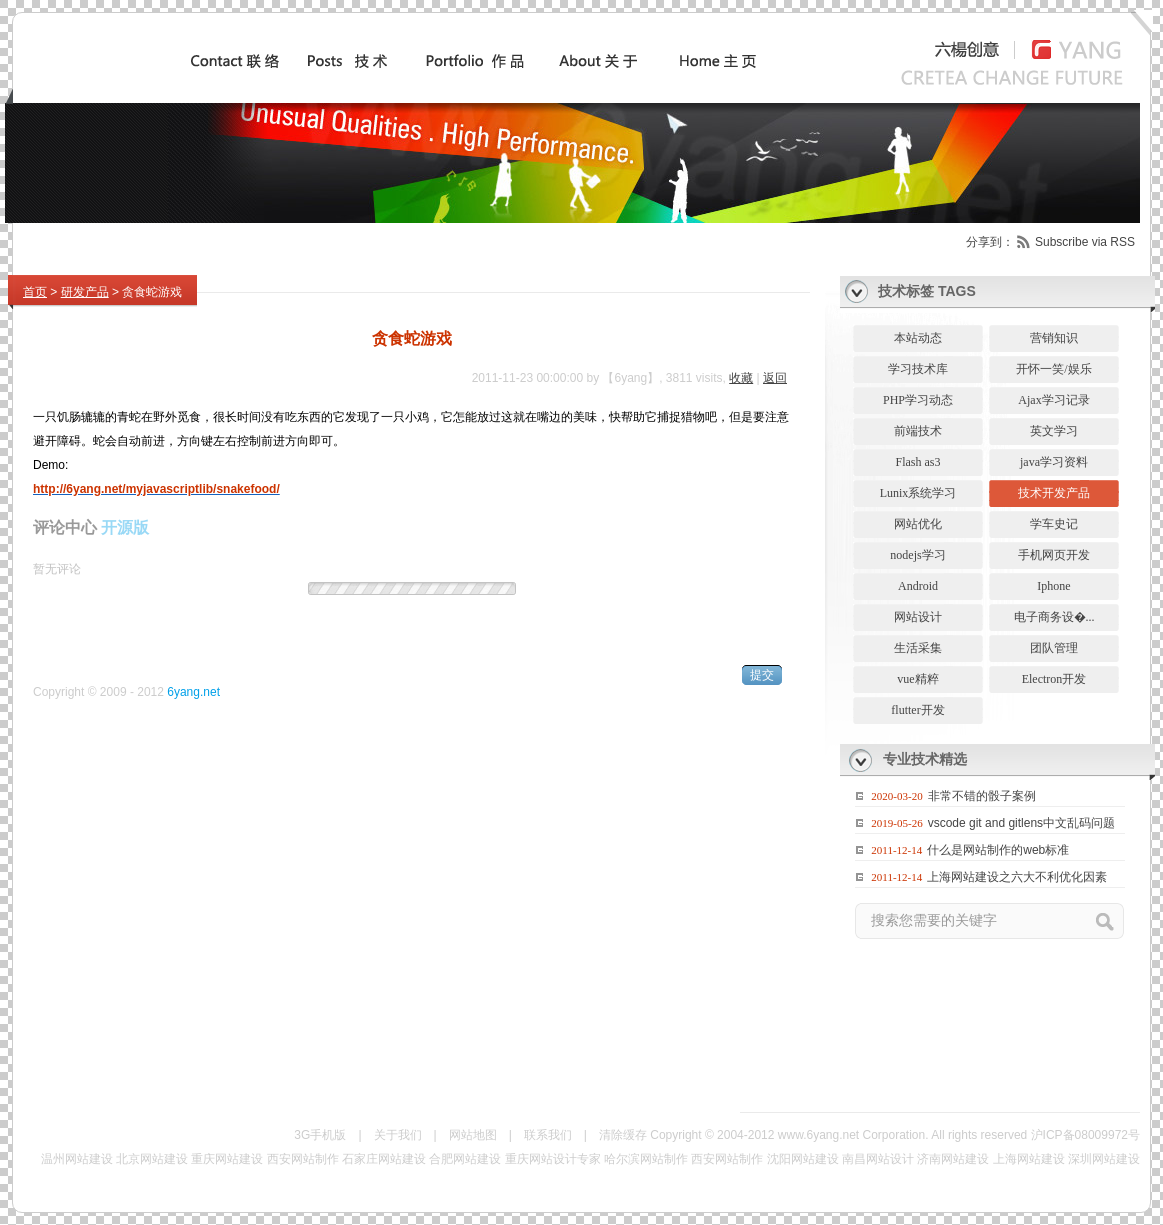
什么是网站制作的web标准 (998, 850)
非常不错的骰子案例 (982, 796)
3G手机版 (320, 1135)
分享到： (990, 242)
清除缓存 (623, 1135)
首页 (35, 292)
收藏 (741, 378)
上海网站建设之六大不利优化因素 (1017, 877)
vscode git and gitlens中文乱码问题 (1021, 823)
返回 (775, 378)
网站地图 (473, 1135)
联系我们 (548, 1135)
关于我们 (398, 1135)
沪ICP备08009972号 (1085, 1135)
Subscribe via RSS (1085, 242)
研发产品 (85, 292)
